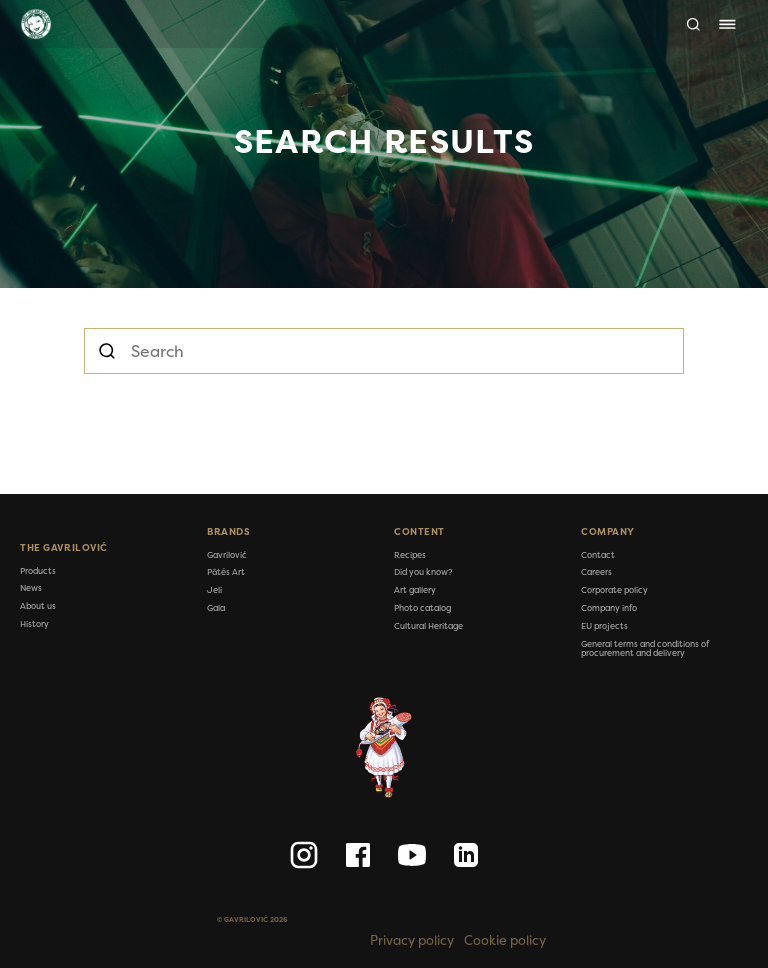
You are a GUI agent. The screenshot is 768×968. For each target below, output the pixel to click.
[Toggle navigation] (727, 24)
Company (608, 532)
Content (419, 532)
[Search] (693, 24)
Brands (228, 532)
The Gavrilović (64, 548)
